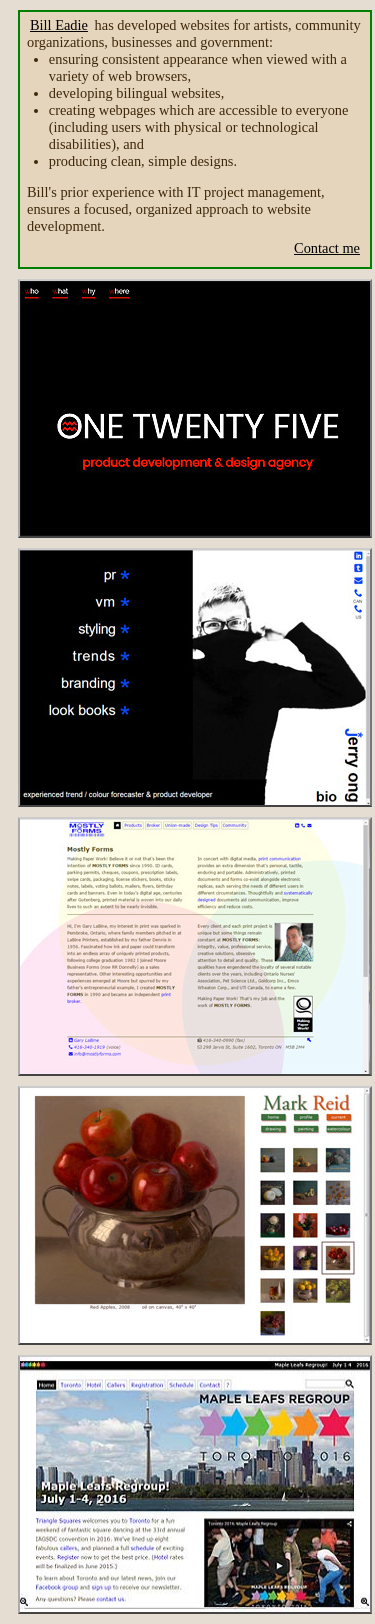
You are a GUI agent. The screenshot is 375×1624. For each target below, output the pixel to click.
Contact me (327, 248)
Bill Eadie (59, 25)
